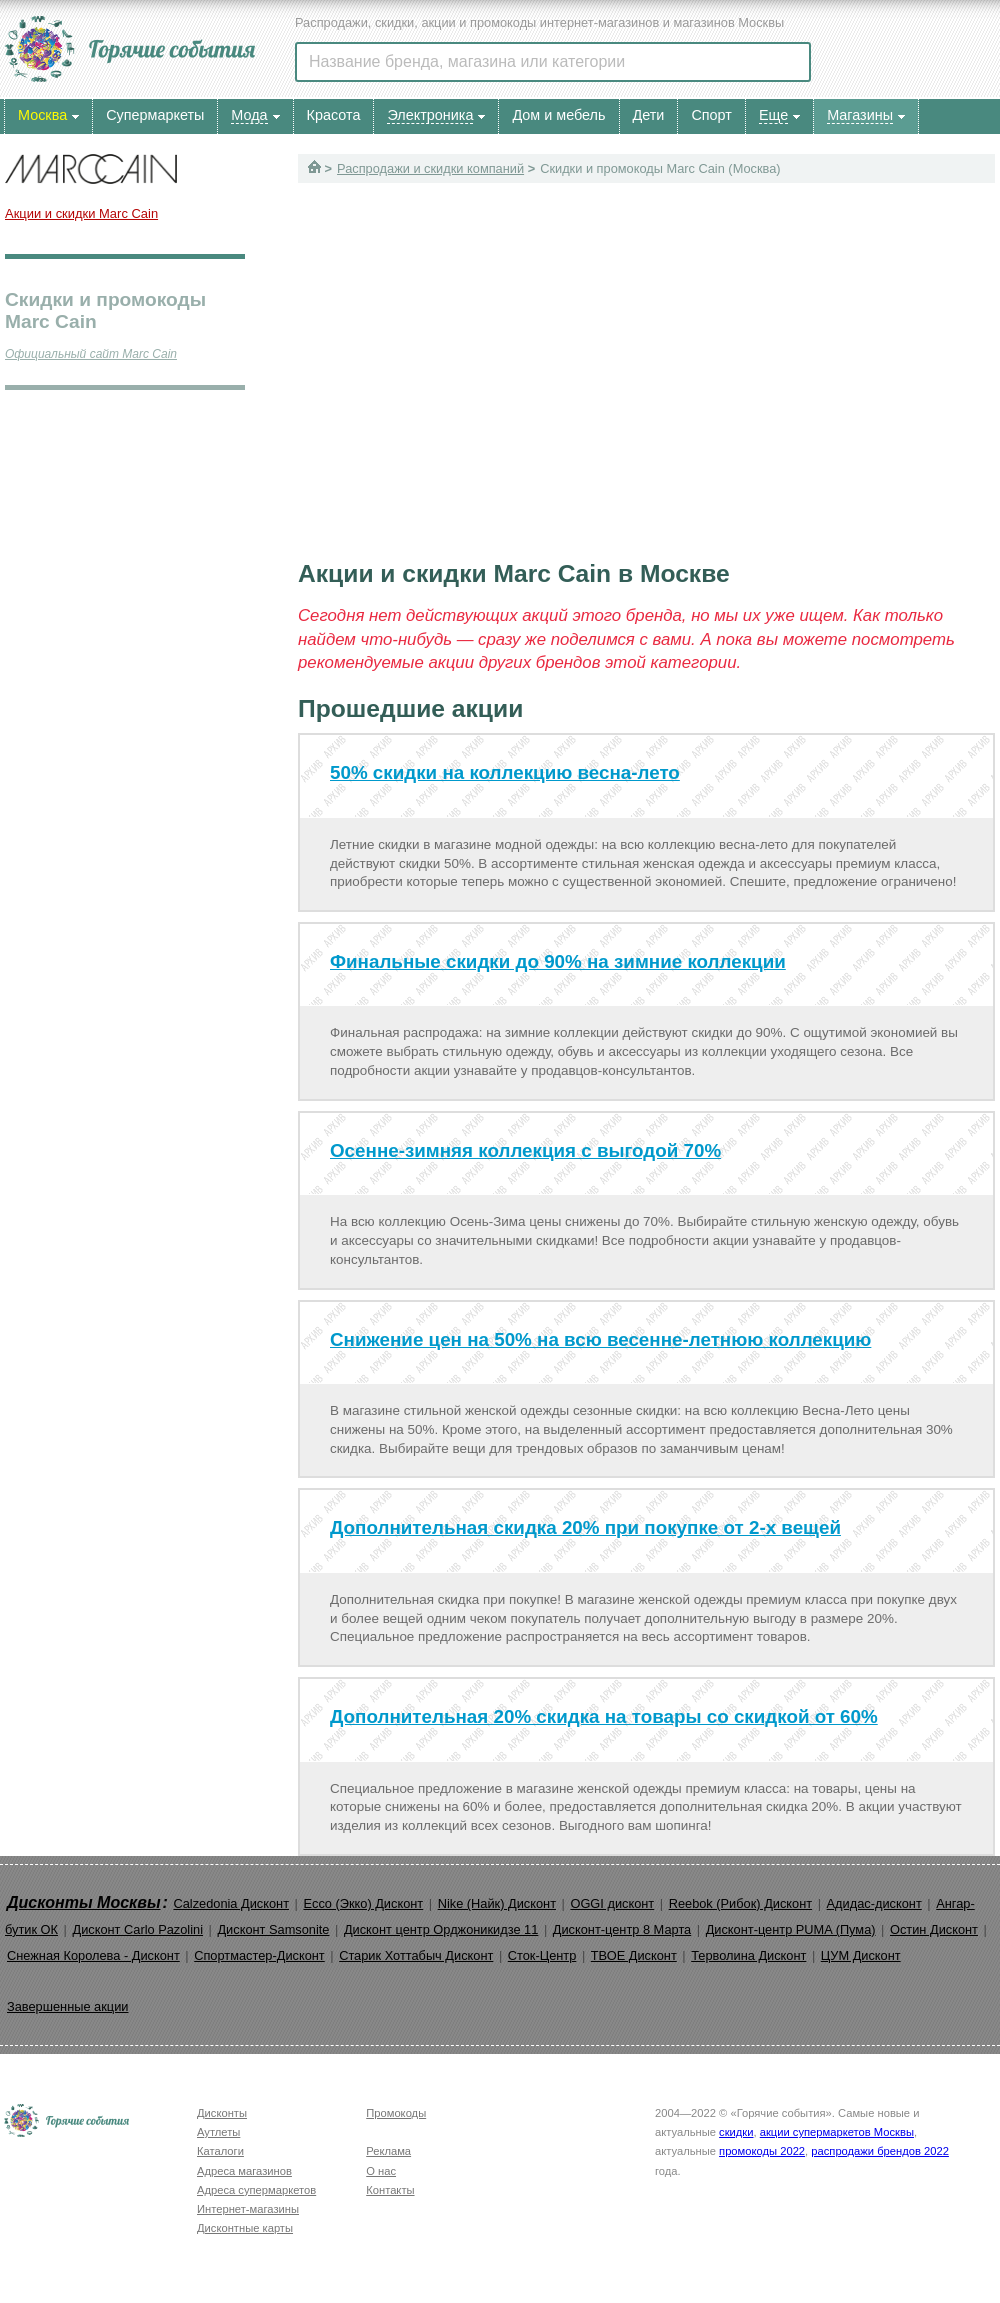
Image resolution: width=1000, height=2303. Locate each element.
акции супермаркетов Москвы (837, 2132)
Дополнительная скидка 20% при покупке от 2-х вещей (585, 1527)
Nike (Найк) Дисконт (497, 1903)
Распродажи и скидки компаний (430, 168)
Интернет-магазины (248, 2209)
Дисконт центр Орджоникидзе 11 (441, 1929)
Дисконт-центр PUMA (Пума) (791, 1929)
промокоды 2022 (762, 2151)
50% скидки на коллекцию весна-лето (505, 772)
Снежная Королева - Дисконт (93, 1955)
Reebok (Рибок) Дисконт (740, 1903)
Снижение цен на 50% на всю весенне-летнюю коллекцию (600, 1339)
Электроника (430, 115)
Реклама (388, 2151)
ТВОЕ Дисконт (634, 1955)
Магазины (860, 115)
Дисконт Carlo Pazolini (137, 1929)
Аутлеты (218, 2132)
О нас (381, 2171)
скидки (736, 2132)
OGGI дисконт (612, 1903)
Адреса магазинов (244, 2171)
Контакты (390, 2190)
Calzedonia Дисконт (231, 1903)
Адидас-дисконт (874, 1903)
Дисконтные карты (245, 2228)
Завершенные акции (67, 2006)
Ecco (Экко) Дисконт (363, 1903)
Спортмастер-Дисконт (259, 1955)
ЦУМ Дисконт (861, 1955)
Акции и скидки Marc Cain (81, 213)
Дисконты (222, 2113)
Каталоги (220, 2151)
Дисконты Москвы (84, 1902)
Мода (249, 115)
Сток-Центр (542, 1955)
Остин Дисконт (934, 1929)
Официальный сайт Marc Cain (91, 354)
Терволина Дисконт (748, 1955)
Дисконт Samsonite (273, 1929)
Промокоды (396, 2113)
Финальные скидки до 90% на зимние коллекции (558, 961)
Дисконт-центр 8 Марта (622, 1929)
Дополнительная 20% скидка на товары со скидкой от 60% (604, 1716)
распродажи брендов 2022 (880, 2151)
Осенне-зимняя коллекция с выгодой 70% (525, 1150)
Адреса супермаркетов (256, 2190)
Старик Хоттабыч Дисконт (416, 1955)
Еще (773, 115)
